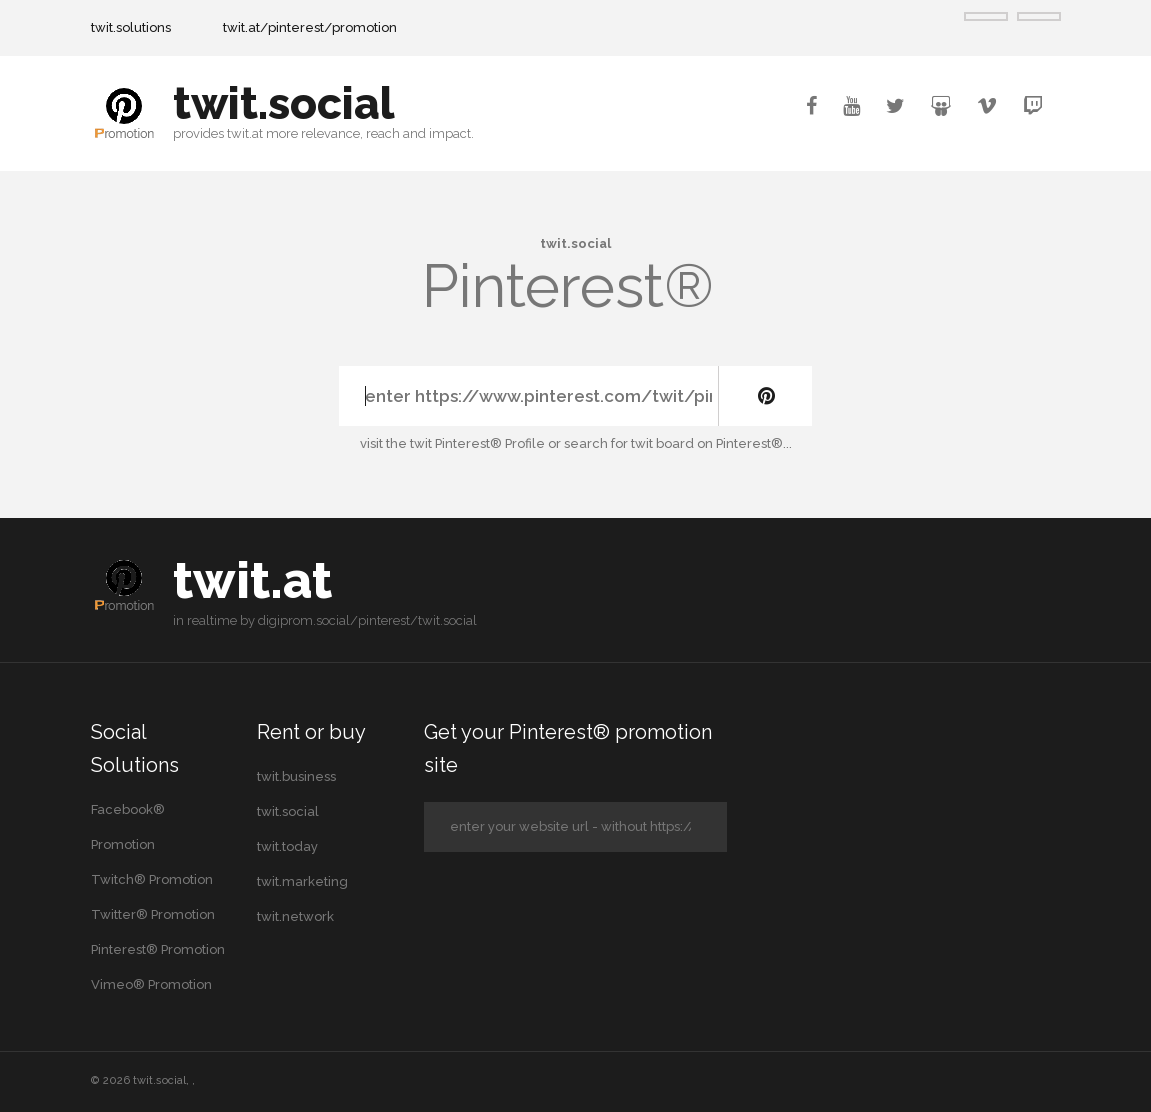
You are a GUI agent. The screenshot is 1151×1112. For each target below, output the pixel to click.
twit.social (284, 103)
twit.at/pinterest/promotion (310, 27)
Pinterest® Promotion (158, 949)
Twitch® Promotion (152, 879)
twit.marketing (302, 881)
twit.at (252, 580)
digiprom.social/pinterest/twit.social (367, 620)
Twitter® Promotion (153, 914)
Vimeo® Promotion (151, 984)
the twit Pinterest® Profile (465, 443)
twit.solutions (131, 27)
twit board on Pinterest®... (711, 443)
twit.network (295, 916)
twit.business (296, 776)
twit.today (287, 846)
